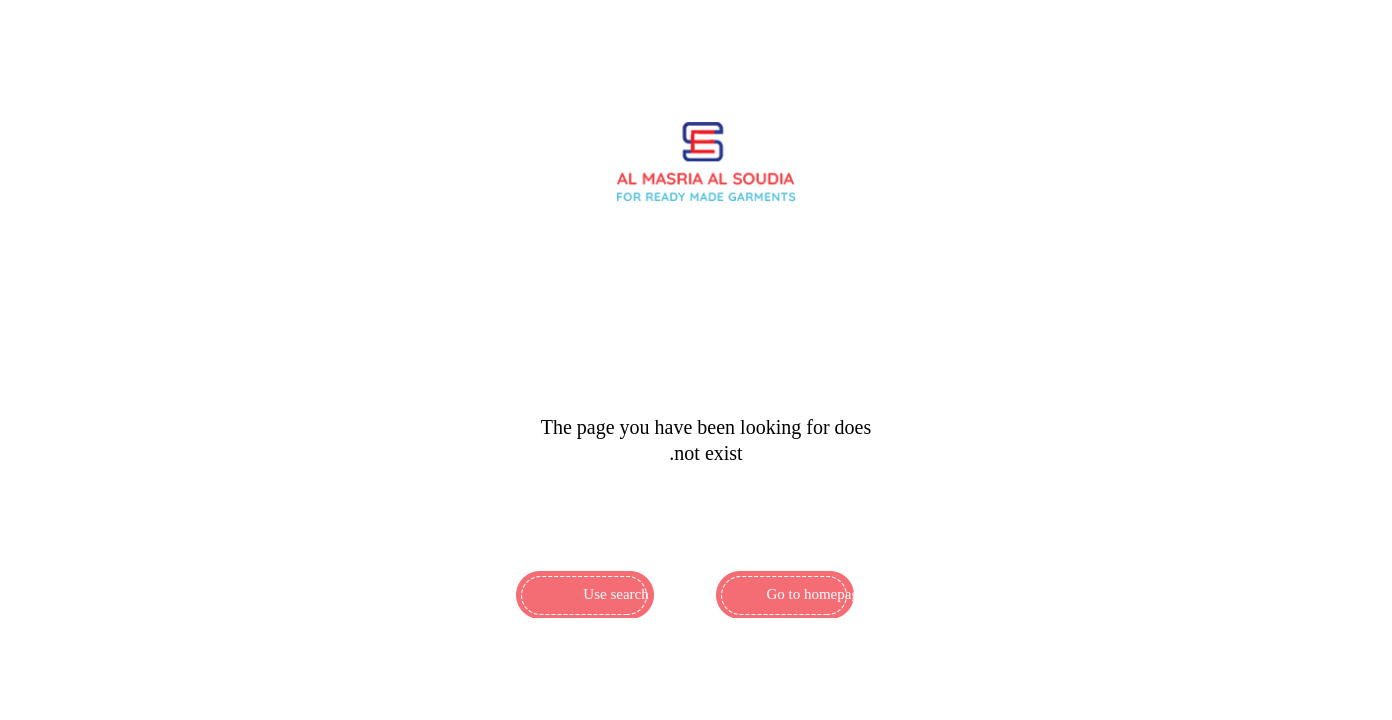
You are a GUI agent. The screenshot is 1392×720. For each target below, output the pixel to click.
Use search (615, 594)
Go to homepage (815, 594)
